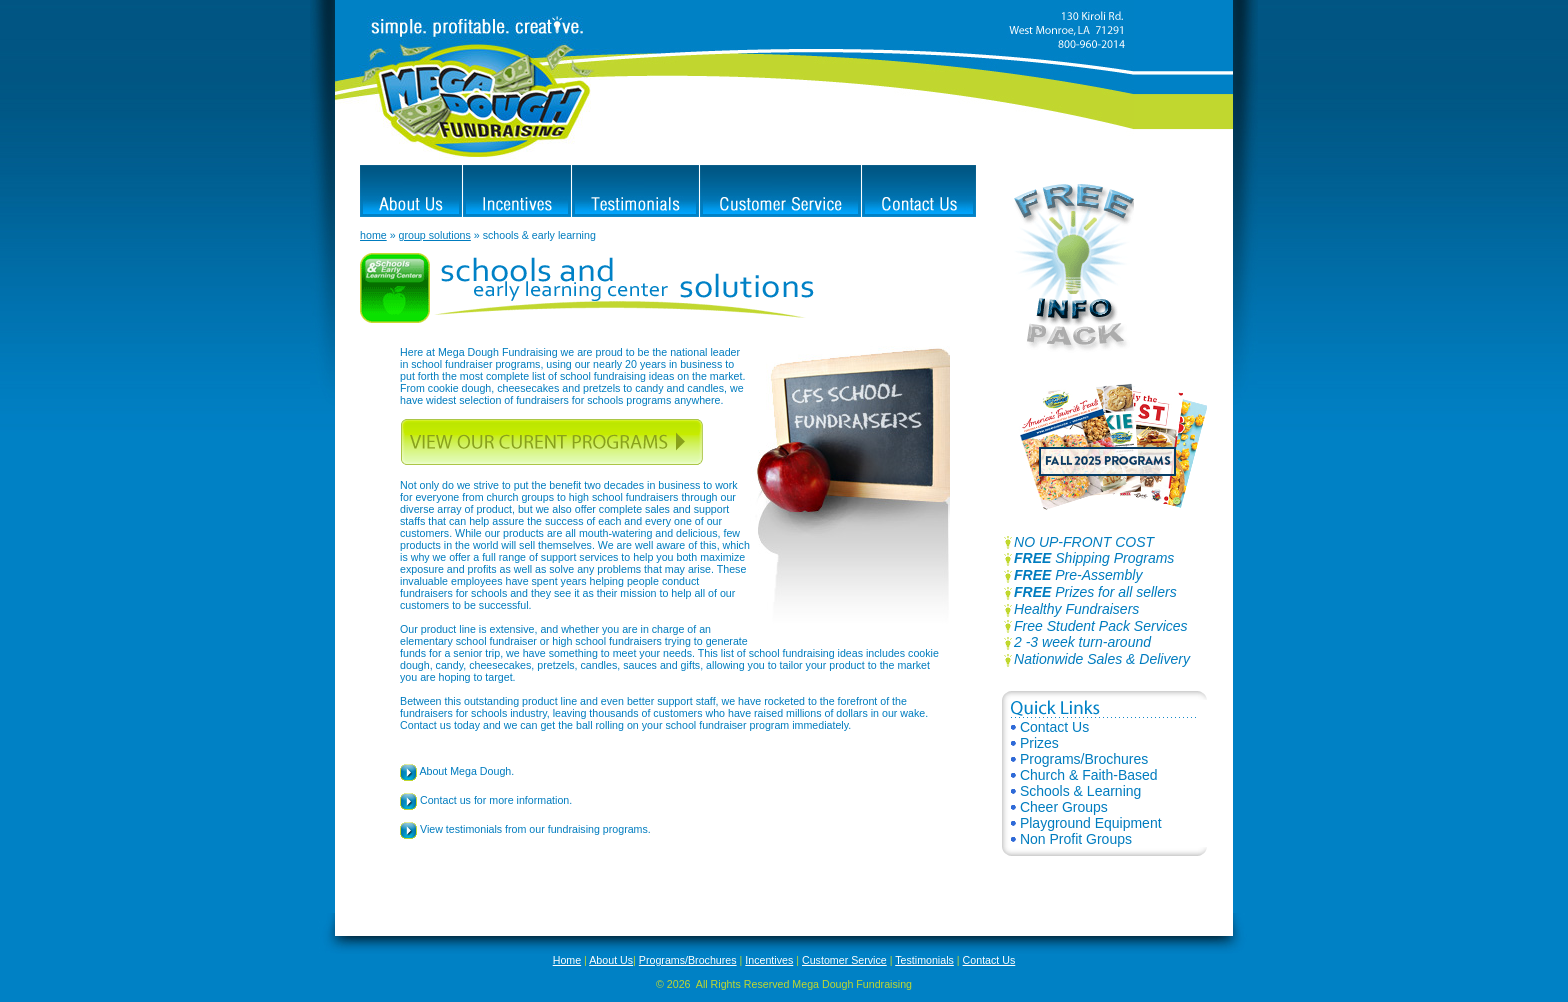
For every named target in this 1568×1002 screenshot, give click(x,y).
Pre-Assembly (1078, 575)
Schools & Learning (1076, 791)
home (373, 235)
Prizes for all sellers (1095, 592)
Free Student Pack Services (1101, 626)
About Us (611, 960)
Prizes (1035, 743)
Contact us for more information (484, 800)
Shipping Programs (1088, 558)
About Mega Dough (455, 771)
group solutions (435, 235)
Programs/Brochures (1079, 759)
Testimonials (924, 960)
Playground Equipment (1086, 823)
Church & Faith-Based (1084, 775)
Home (567, 960)
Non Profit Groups (1071, 839)
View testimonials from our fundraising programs (524, 829)
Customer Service (844, 960)
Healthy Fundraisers (1076, 609)
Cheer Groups (1059, 807)
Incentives (769, 960)
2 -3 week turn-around (1082, 642)
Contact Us (1050, 727)
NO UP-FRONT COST (1078, 542)
